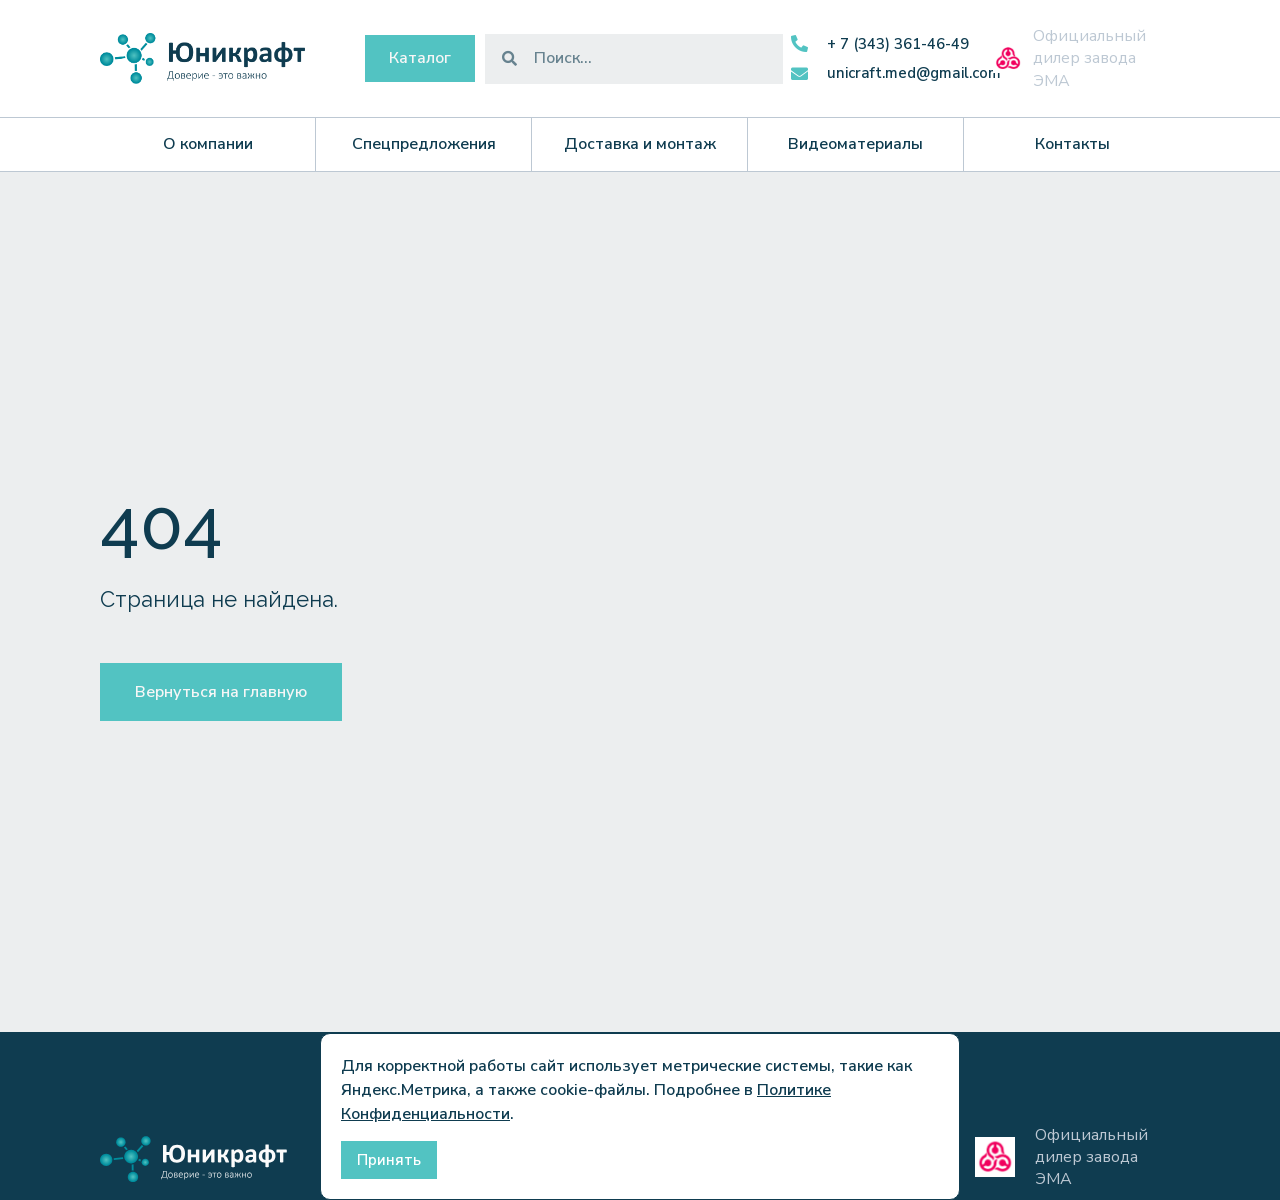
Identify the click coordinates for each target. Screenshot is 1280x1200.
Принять (389, 1160)
